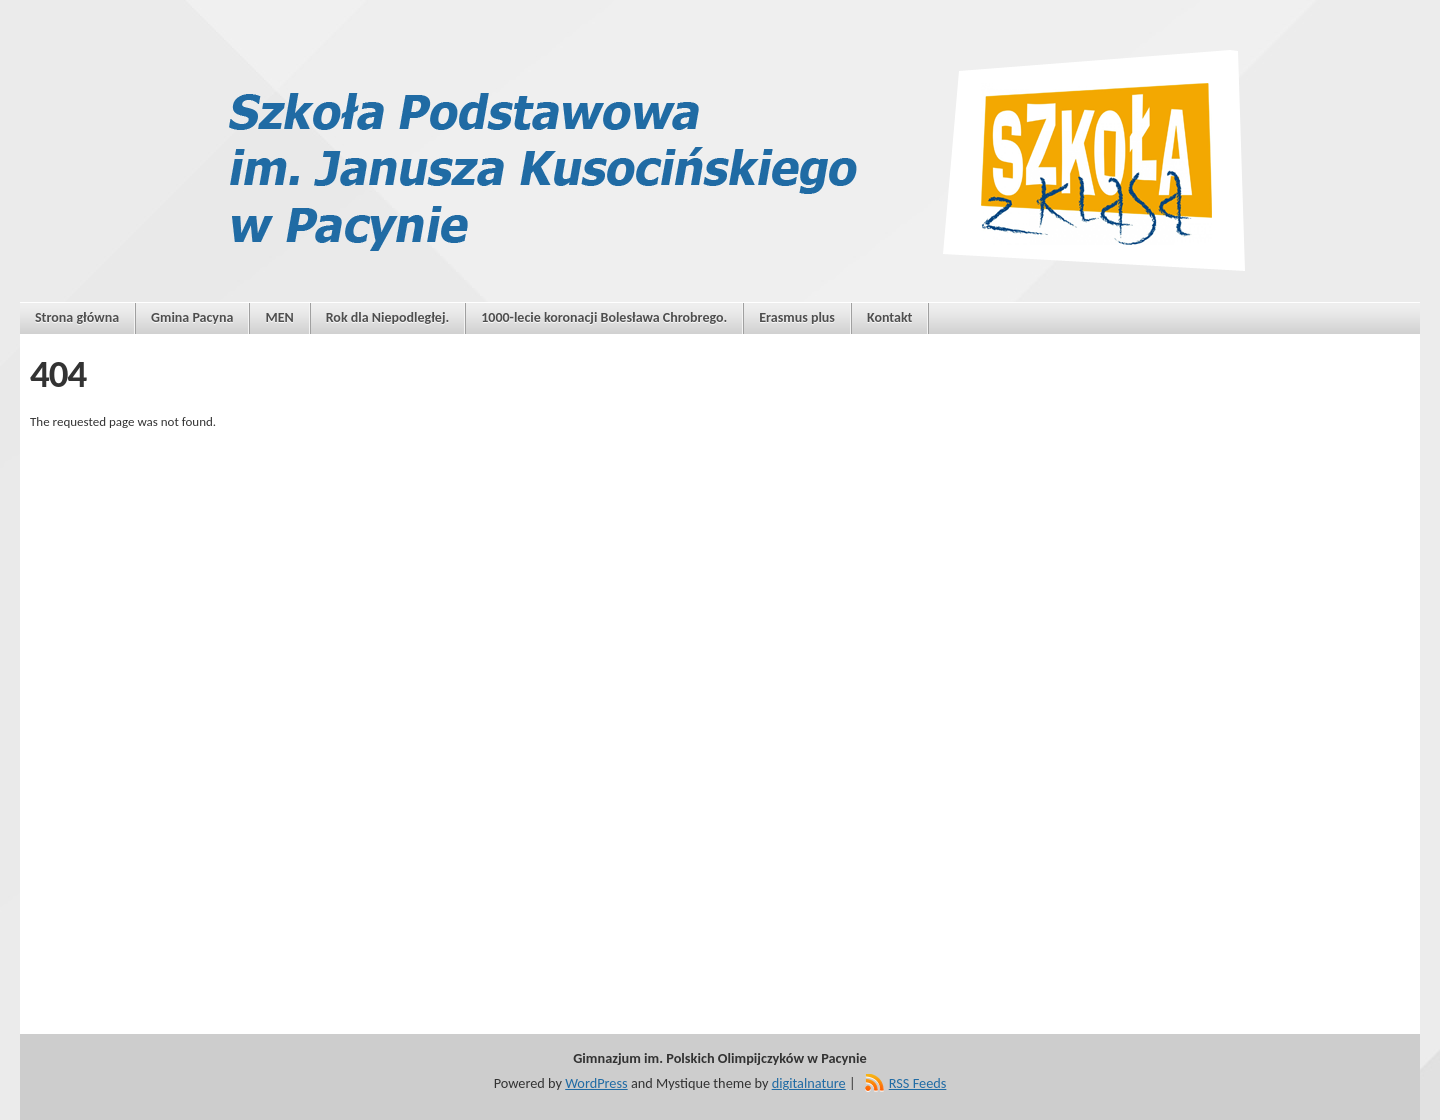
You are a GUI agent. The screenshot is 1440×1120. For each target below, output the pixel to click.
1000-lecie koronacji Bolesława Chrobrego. (604, 317)
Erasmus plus (797, 317)
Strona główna (77, 317)
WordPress (596, 1083)
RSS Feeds (918, 1083)
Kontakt (889, 317)
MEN (279, 317)
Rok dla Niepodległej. (388, 317)
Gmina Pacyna (192, 317)
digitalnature (809, 1083)
